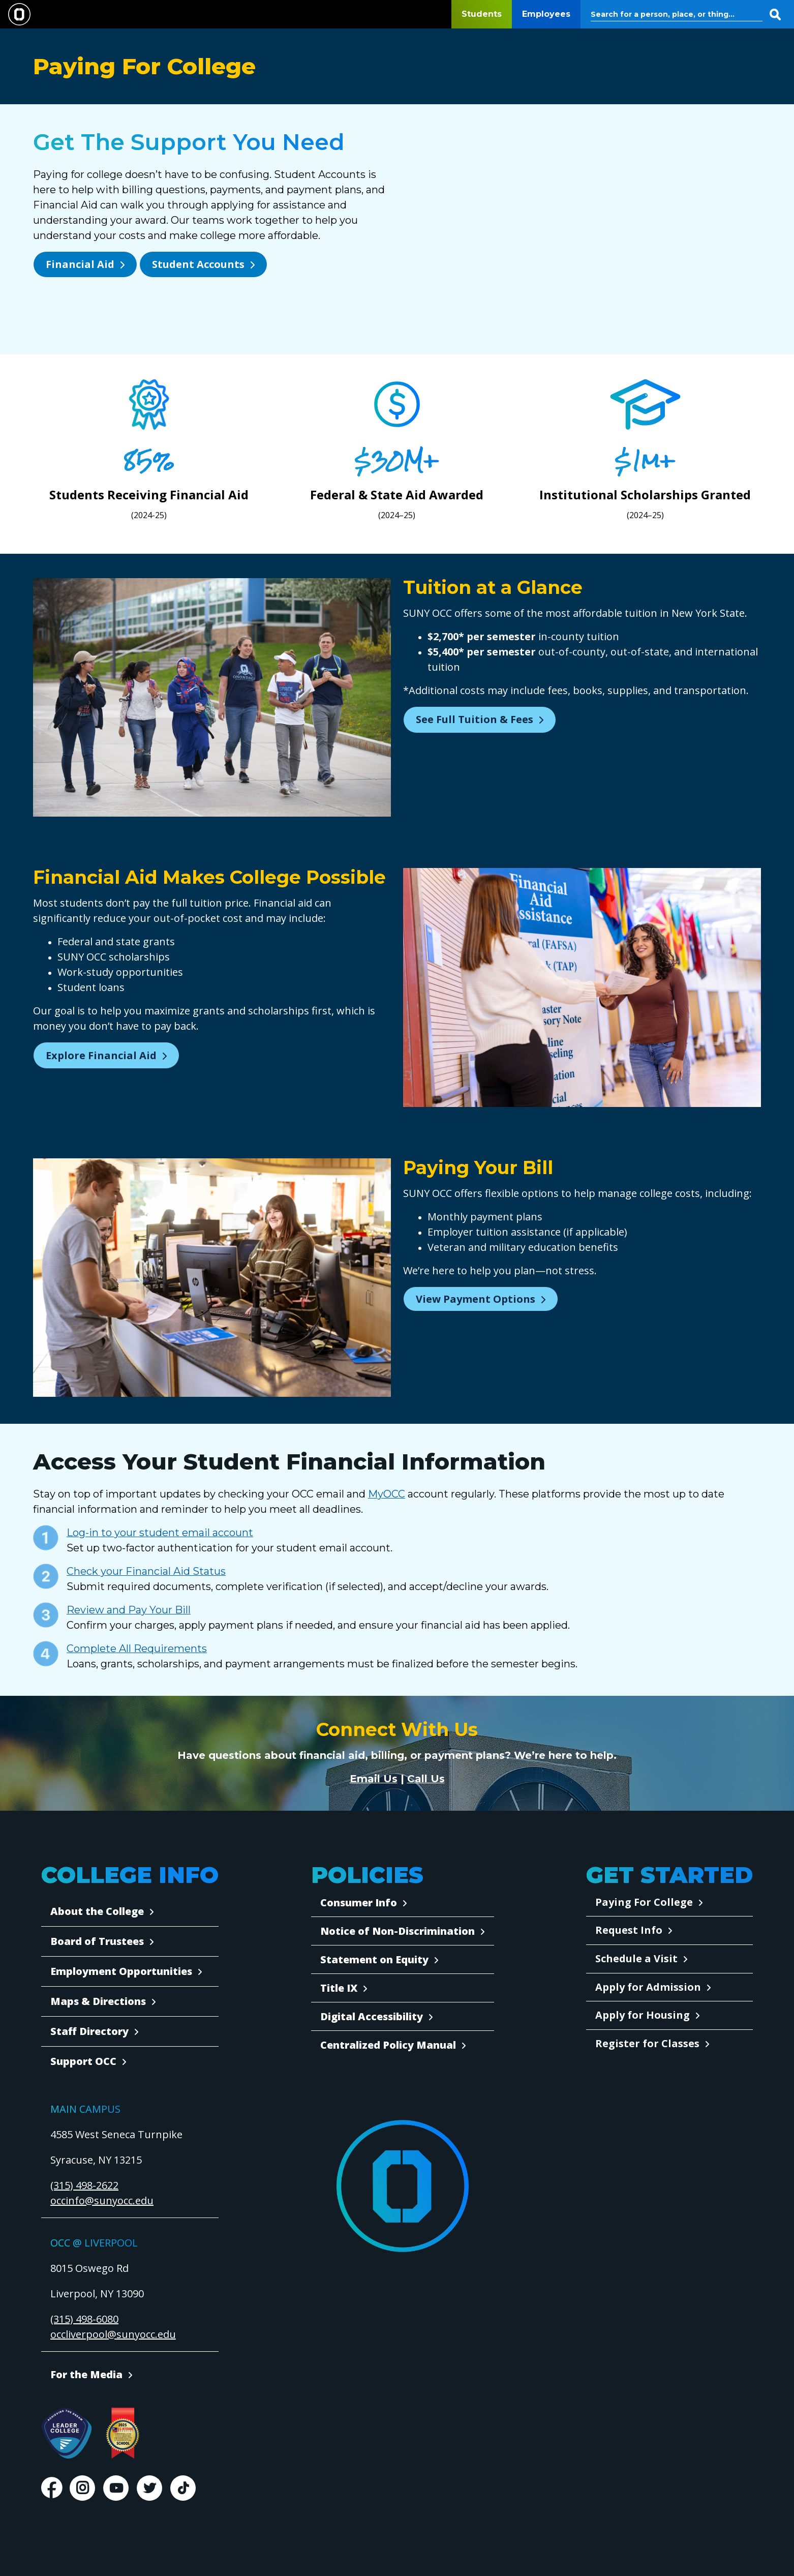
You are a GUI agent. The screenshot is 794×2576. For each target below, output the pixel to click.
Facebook (51, 2488)
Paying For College (644, 1902)
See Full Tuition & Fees (474, 719)
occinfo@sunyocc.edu (102, 2200)
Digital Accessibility (371, 2016)
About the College (97, 1911)
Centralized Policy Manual (388, 2045)
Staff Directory (89, 2031)
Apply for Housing (642, 2015)
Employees (546, 14)
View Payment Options (475, 1299)
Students (482, 14)
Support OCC (83, 2061)
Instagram (82, 2488)
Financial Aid (80, 264)
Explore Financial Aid (101, 1055)
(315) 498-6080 (84, 2319)
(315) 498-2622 (84, 2185)
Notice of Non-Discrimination (397, 1931)
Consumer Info (358, 1902)
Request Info (628, 1930)
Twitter (149, 2488)
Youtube (116, 2488)
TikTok (183, 2488)
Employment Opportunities (121, 1971)
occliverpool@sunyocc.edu (113, 2334)
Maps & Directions (98, 2001)
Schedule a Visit (636, 1958)
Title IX (338, 1988)
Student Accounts (198, 264)
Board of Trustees (97, 1941)
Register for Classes (647, 2043)
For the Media (86, 2374)
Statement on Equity (374, 1959)
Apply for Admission (648, 1987)
